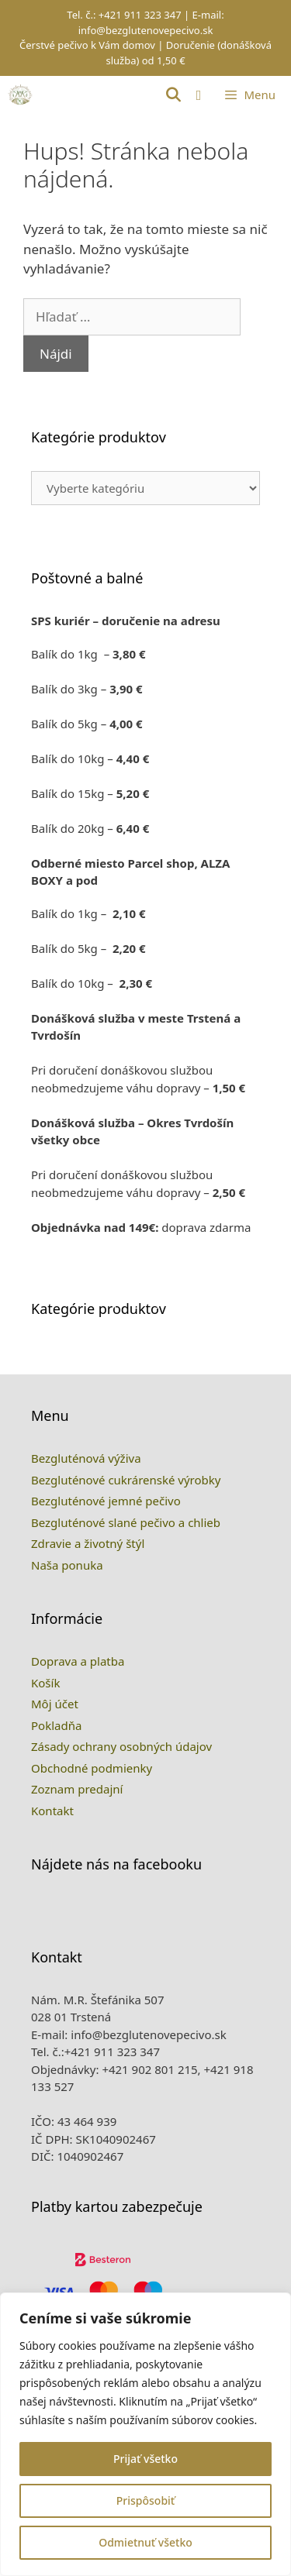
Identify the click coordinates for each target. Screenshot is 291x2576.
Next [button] (227, 1384)
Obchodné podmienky (91, 1842)
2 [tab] (136, 1379)
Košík (45, 1757)
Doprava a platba (77, 1736)
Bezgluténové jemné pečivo (106, 1576)
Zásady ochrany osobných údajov (121, 1821)
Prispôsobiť (145, 2500)
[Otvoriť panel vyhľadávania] (173, 94)
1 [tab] (115, 1379)
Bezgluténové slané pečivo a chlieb (125, 1596)
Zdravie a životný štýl (87, 1618)
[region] (145, 2434)
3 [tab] (157, 1379)
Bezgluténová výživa (86, 1533)
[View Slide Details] (87, 1380)
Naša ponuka (67, 1639)
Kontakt (52, 1885)
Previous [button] (196, 1384)
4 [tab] (178, 1379)
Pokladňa (56, 1799)
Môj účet (54, 1779)
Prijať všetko (145, 2458)
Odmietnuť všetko (145, 2542)
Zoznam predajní (77, 1864)
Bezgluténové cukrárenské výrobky (125, 1554)
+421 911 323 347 (140, 15)
